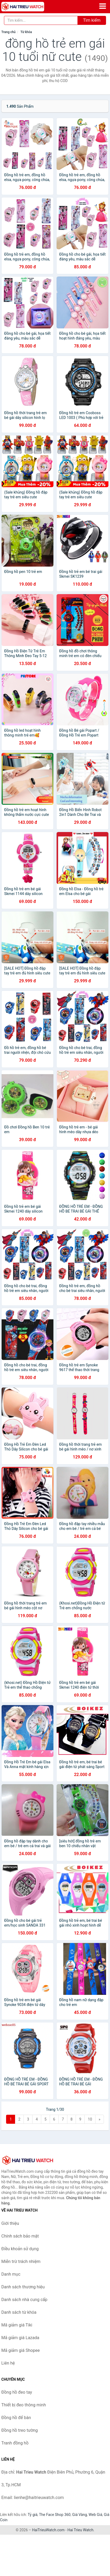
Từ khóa (26, 32)
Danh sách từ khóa (18, 2312)
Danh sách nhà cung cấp (24, 2299)
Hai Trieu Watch (80, 2530)
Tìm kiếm (91, 20)
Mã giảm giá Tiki (16, 2325)
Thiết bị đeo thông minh (23, 2404)
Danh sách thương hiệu (23, 2286)
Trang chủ (8, 32)
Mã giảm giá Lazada (20, 2337)
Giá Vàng (79, 2514)
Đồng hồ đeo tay (16, 2392)
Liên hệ (8, 2363)
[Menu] (102, 6)
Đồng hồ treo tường (19, 2430)
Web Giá (95, 2514)
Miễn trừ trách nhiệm (20, 2261)
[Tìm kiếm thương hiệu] (41, 20)
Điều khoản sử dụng (20, 2248)
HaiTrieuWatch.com (48, 2530)
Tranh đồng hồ (15, 2443)
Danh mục (10, 2274)
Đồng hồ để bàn (16, 2417)
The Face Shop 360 (54, 2514)
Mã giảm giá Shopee (20, 2350)
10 (90, 2119)
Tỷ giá (33, 2514)
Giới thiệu (10, 2223)
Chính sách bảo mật (20, 2236)
